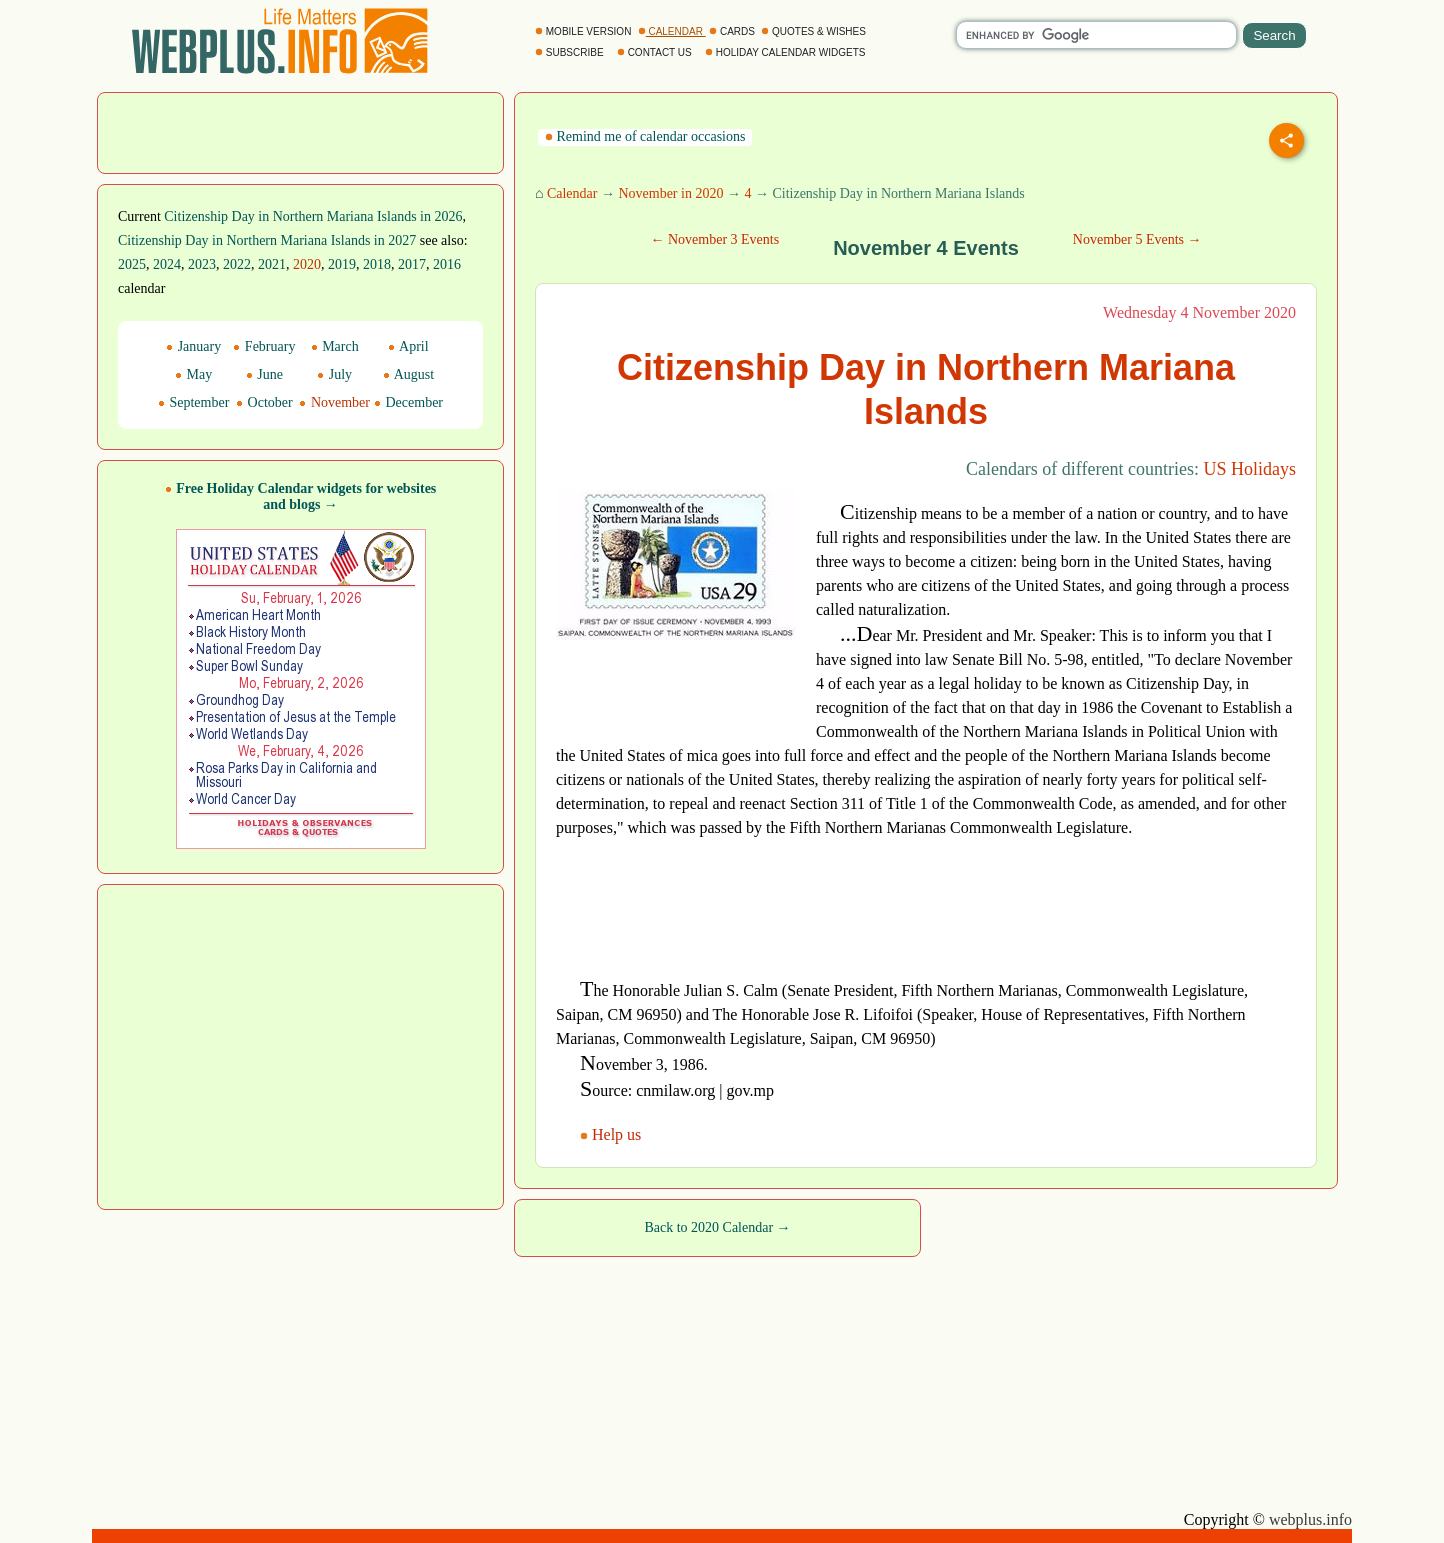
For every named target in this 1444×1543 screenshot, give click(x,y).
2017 (412, 264)
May (193, 374)
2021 (272, 264)
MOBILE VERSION (584, 31)
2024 (167, 264)
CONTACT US (656, 52)
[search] (1096, 35)
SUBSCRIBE (570, 52)
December (408, 402)
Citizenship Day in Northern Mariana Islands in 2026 (313, 216)
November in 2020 (670, 193)
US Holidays (1249, 469)
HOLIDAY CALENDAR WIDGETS (786, 52)
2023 (202, 264)
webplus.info (1310, 1519)
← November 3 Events (714, 239)
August (408, 374)
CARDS (733, 31)
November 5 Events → (1137, 239)
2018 (377, 264)
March (335, 346)
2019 (342, 264)
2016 (447, 264)
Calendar (572, 193)
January (193, 346)
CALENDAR (672, 31)
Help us (612, 1134)
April (408, 346)
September (193, 402)
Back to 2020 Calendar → (717, 1227)
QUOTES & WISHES (814, 31)
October (264, 402)
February (264, 346)
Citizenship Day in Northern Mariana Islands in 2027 (267, 240)
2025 (132, 264)
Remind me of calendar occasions (645, 136)
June (264, 374)
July (334, 374)
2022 (237, 264)
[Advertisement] (301, 131)
